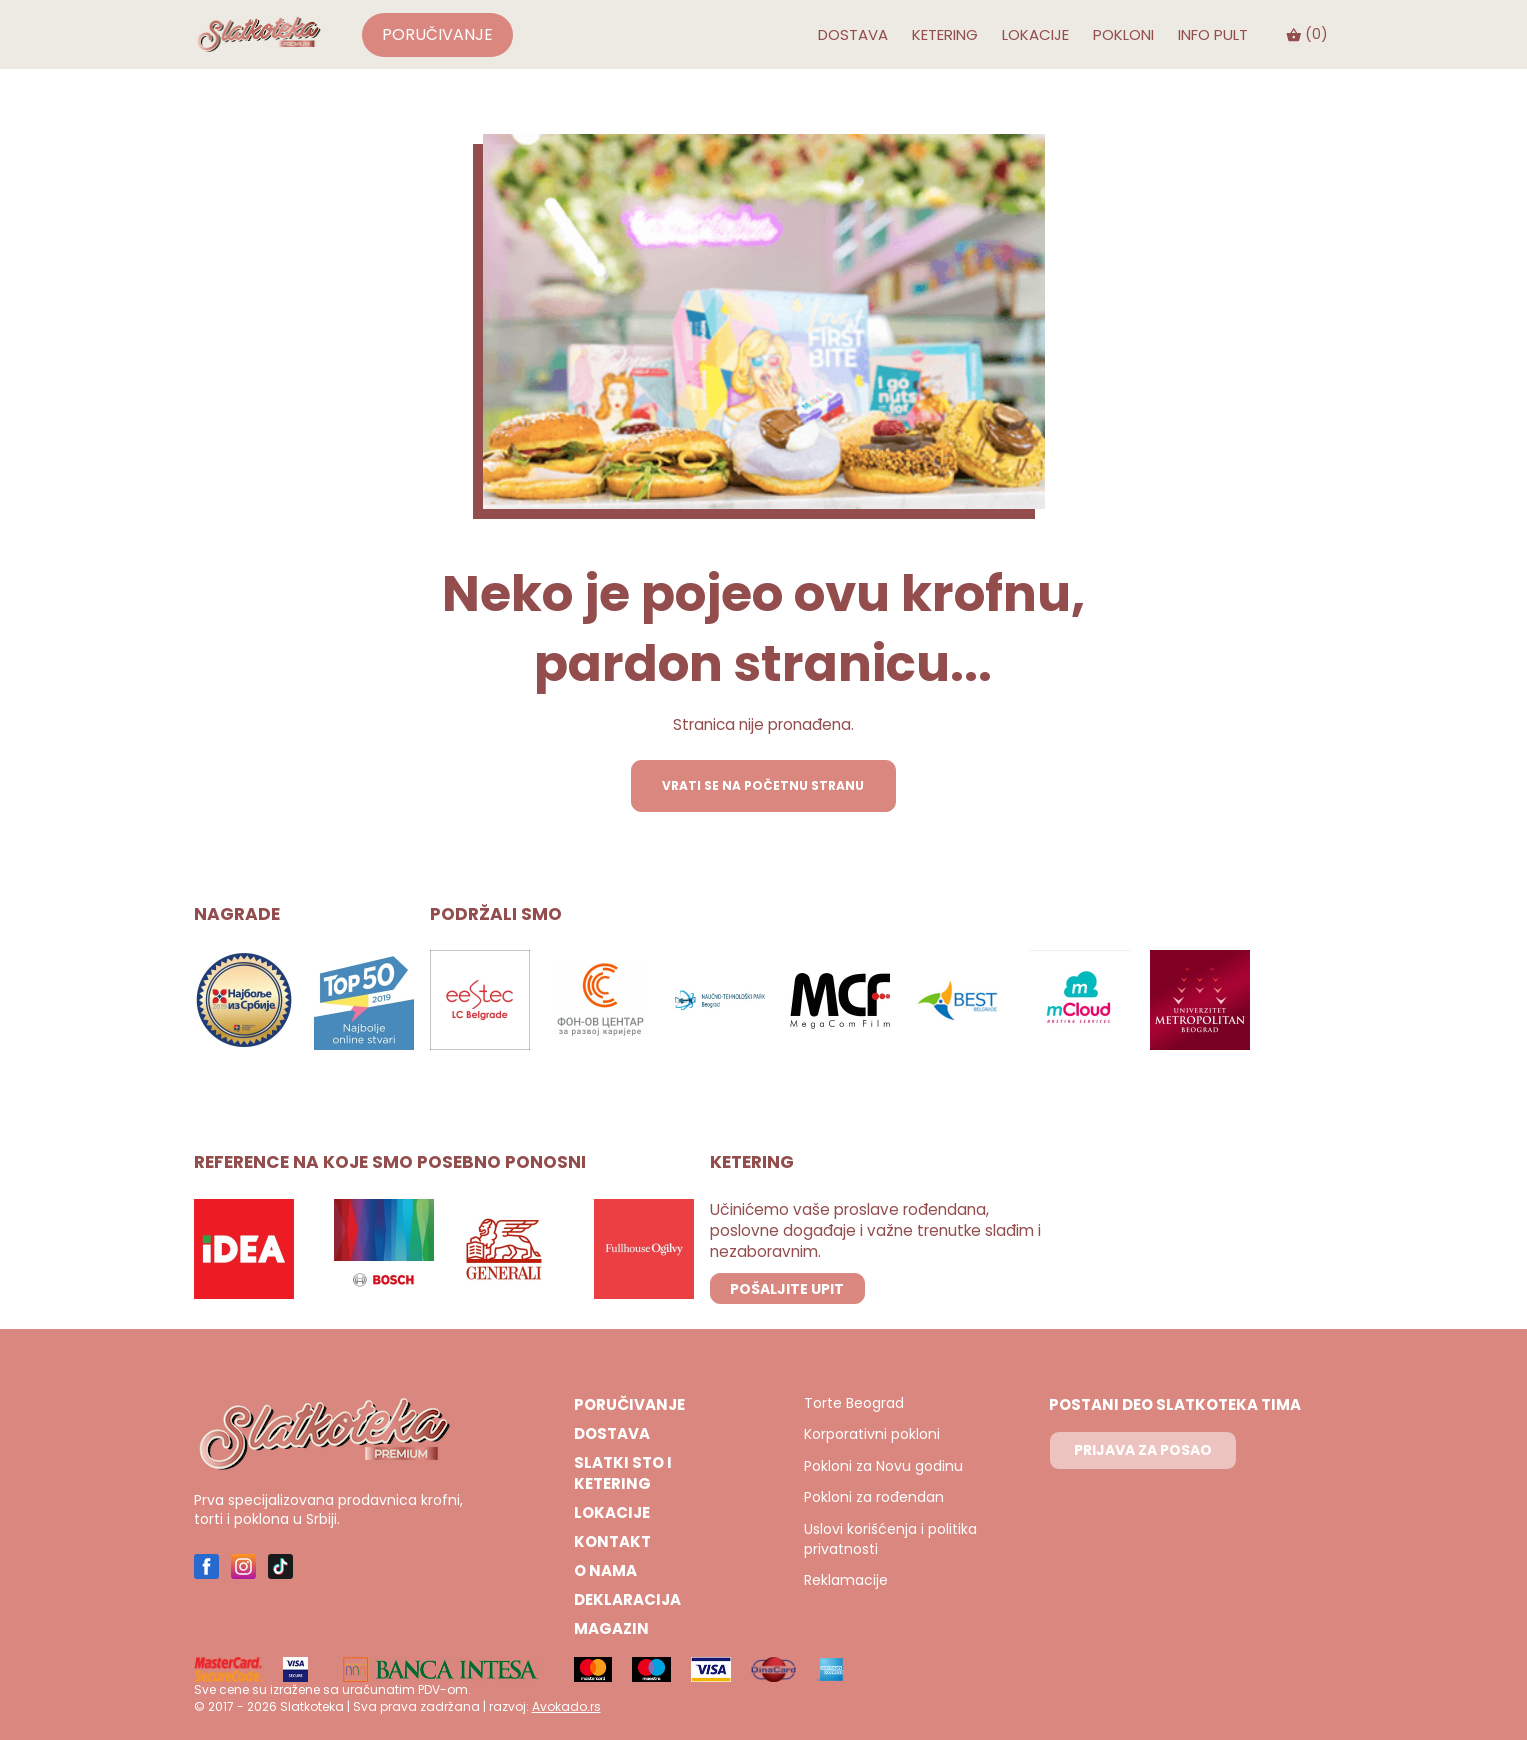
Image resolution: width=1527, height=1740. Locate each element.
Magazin (611, 1628)
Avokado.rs (566, 1706)
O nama (605, 1570)
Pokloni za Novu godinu (883, 1466)
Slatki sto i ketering (623, 1473)
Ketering (945, 34)
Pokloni (1123, 34)
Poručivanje (438, 34)
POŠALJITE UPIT (787, 1289)
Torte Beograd (854, 1403)
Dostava (853, 34)
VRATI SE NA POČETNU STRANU (763, 785)
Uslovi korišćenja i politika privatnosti (890, 1539)
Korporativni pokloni (872, 1434)
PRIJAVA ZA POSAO (1143, 1450)
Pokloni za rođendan (874, 1497)
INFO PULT (1213, 34)
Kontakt (612, 1541)
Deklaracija (627, 1599)
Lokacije (1035, 34)
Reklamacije (846, 1580)
